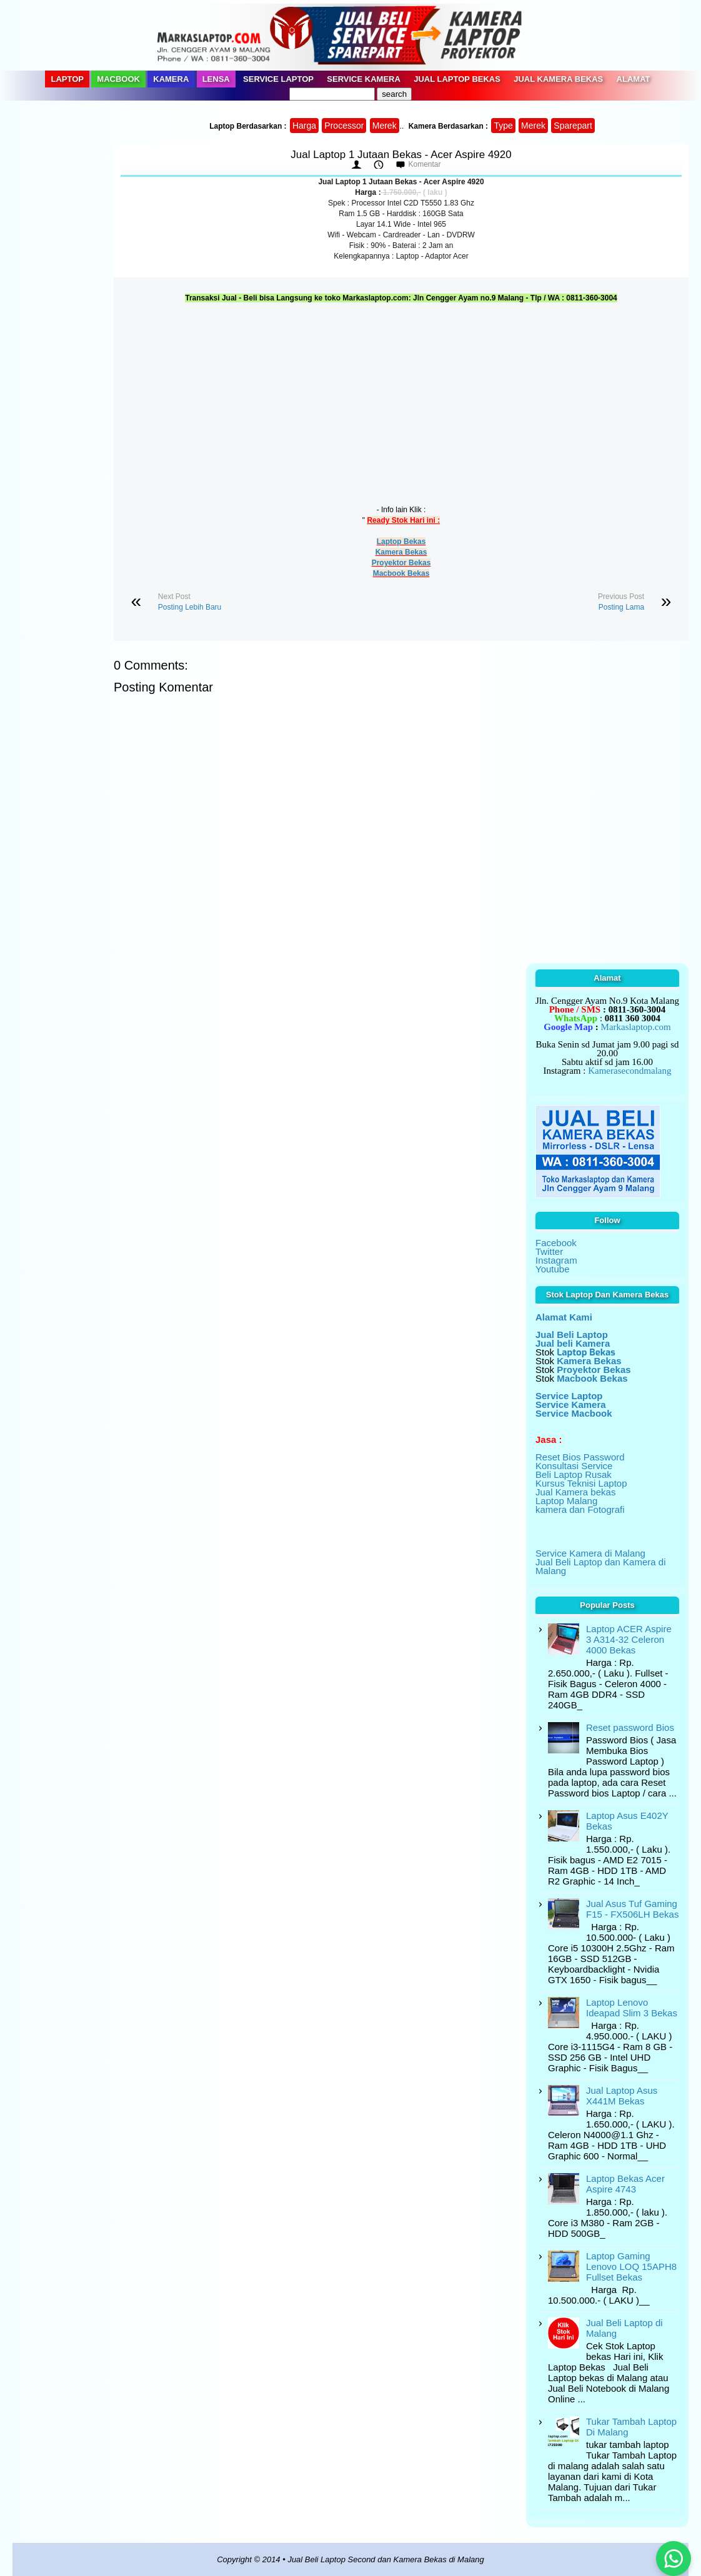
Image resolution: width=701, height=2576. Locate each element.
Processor (344, 126)
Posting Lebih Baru (189, 607)
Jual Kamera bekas (575, 1492)
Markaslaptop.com (636, 1027)
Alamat (633, 79)
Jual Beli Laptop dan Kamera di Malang (600, 1566)
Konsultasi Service (573, 1465)
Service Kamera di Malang (590, 1553)
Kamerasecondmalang (629, 1071)
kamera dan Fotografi (580, 1509)
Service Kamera (363, 79)
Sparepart (573, 126)
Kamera (171, 79)
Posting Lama (621, 607)
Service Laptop (278, 79)
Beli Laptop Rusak (573, 1474)
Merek (384, 126)
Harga (304, 126)
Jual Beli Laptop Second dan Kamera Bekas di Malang (385, 2559)
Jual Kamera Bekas (558, 79)
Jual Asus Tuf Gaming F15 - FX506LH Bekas (632, 1909)
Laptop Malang (566, 1500)
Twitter (549, 1251)
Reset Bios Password (580, 1457)
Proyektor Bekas (401, 562)
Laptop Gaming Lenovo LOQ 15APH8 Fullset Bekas (631, 2266)
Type (503, 126)
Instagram (556, 1260)
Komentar (424, 164)
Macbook (118, 79)
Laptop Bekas (401, 541)
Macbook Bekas (401, 573)
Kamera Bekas (401, 552)
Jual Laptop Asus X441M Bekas (621, 2095)
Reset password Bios (630, 1727)
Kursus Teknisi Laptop (581, 1483)
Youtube (552, 1269)
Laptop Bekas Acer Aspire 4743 (625, 2183)
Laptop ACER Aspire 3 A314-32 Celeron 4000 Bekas (629, 1639)
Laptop (67, 79)
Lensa (216, 79)
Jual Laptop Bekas (457, 79)
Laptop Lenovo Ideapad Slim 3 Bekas (631, 2007)
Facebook (556, 1242)
